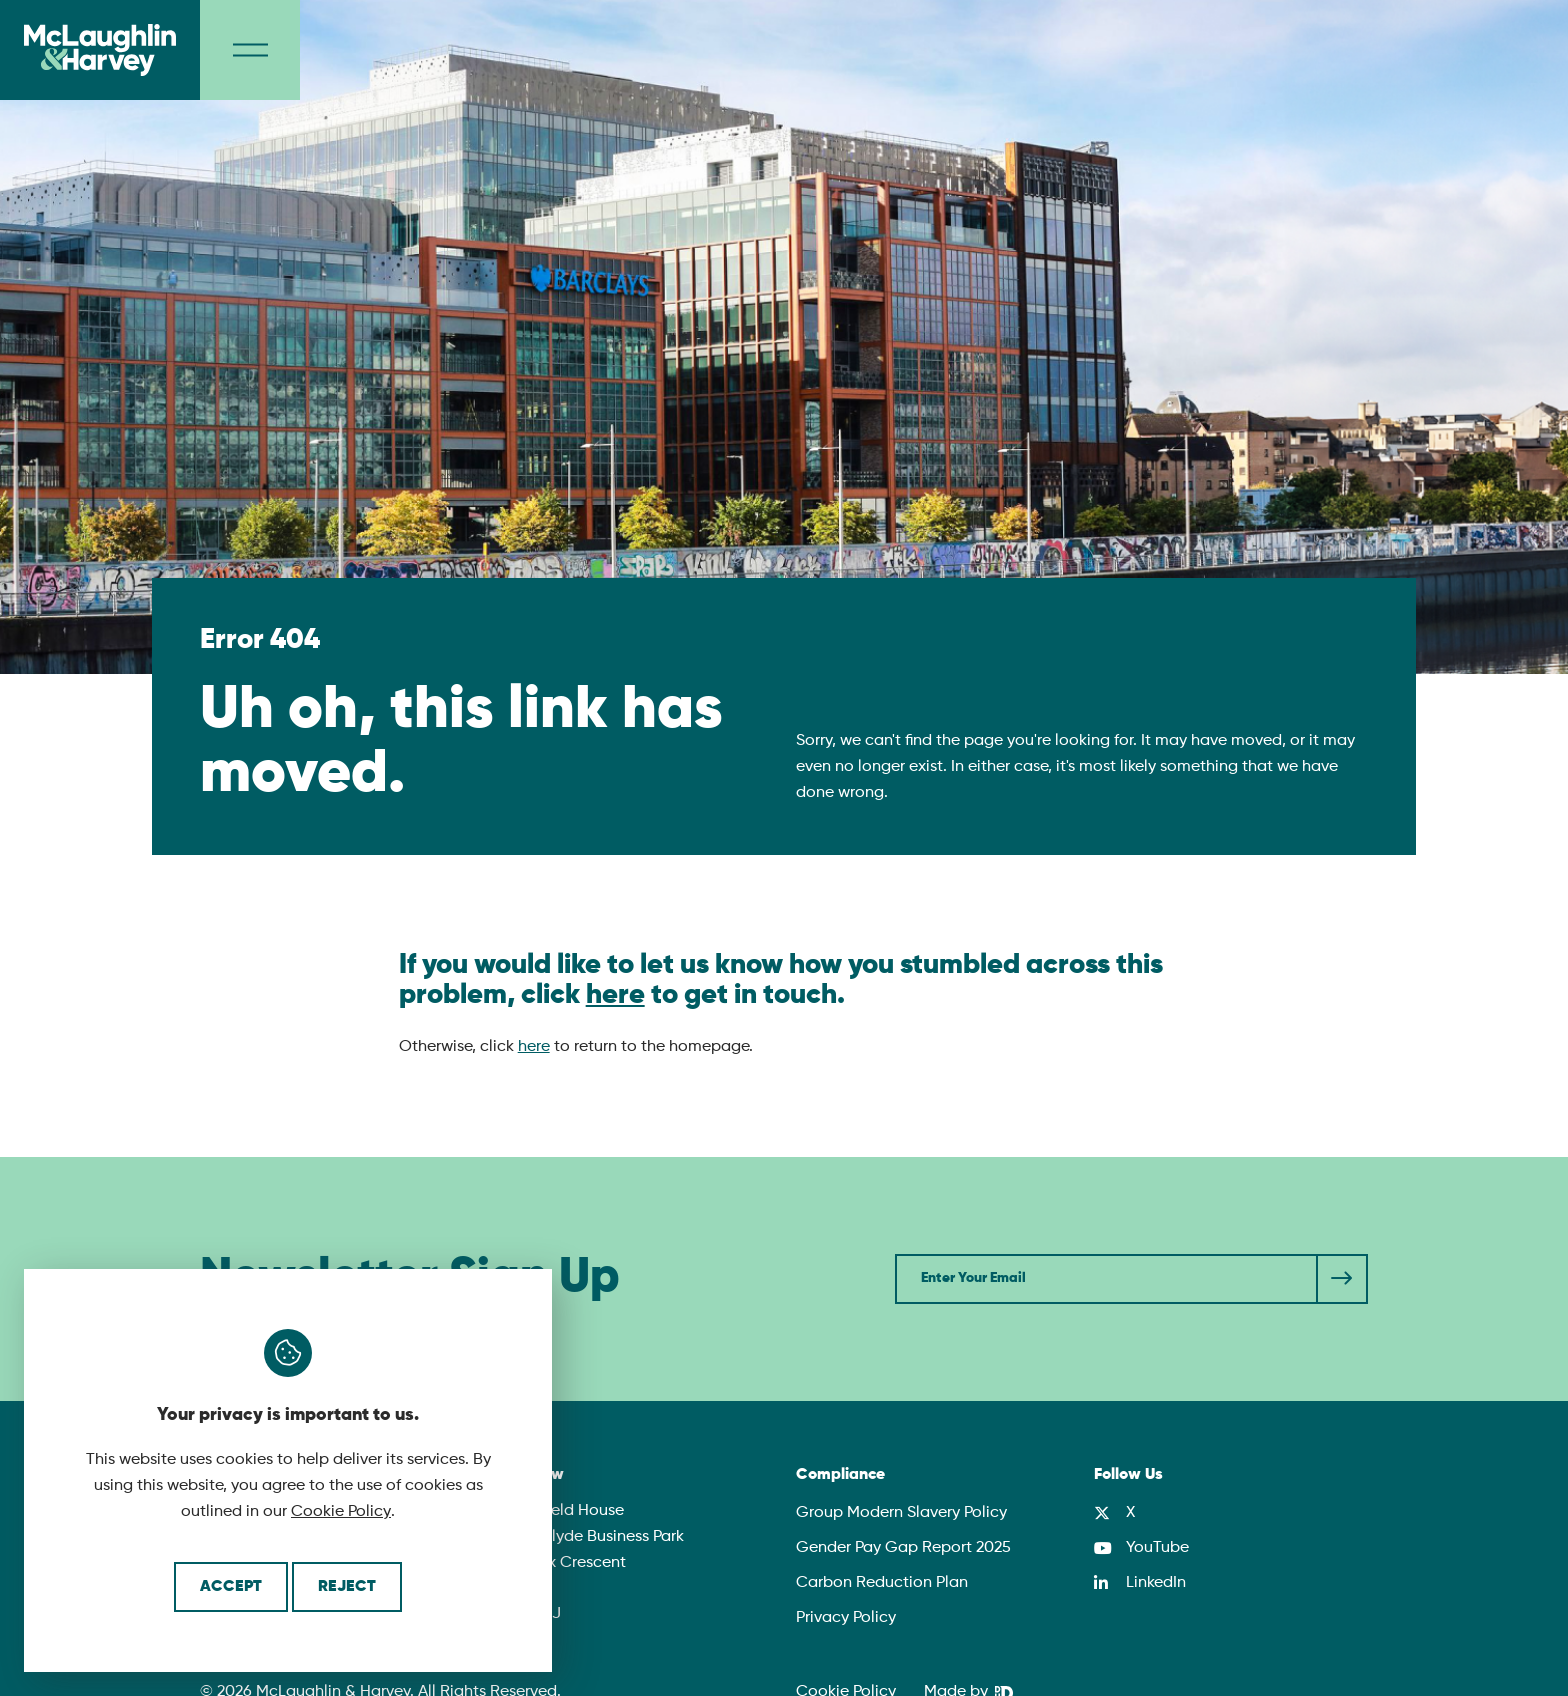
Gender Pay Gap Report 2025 (903, 1548)
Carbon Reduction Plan (882, 1583)
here (615, 995)
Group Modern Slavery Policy (901, 1513)
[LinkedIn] (1140, 1583)
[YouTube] (1141, 1548)
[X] (1114, 1513)
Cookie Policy (341, 1512)
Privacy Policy (846, 1618)
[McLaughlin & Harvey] (100, 50)
